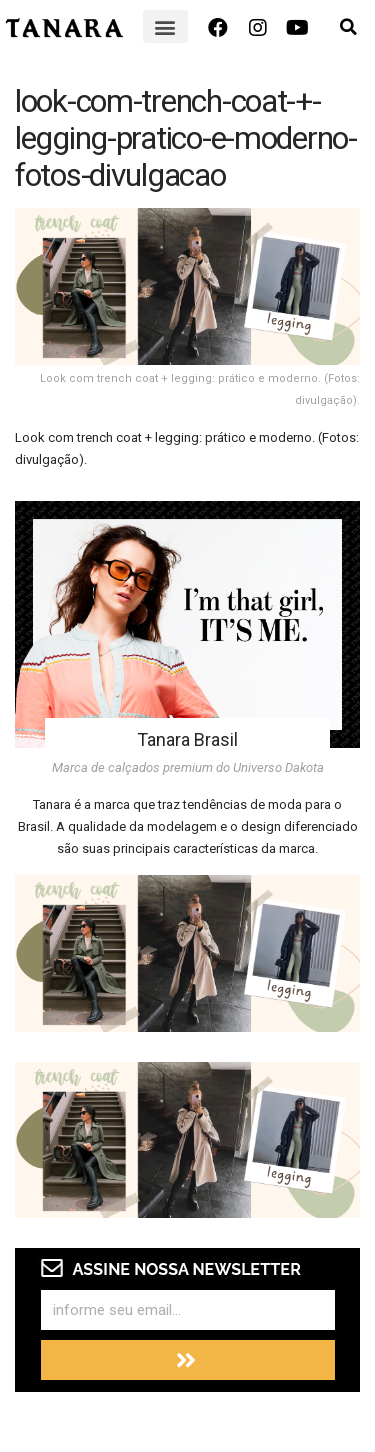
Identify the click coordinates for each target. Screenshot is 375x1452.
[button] (165, 26)
